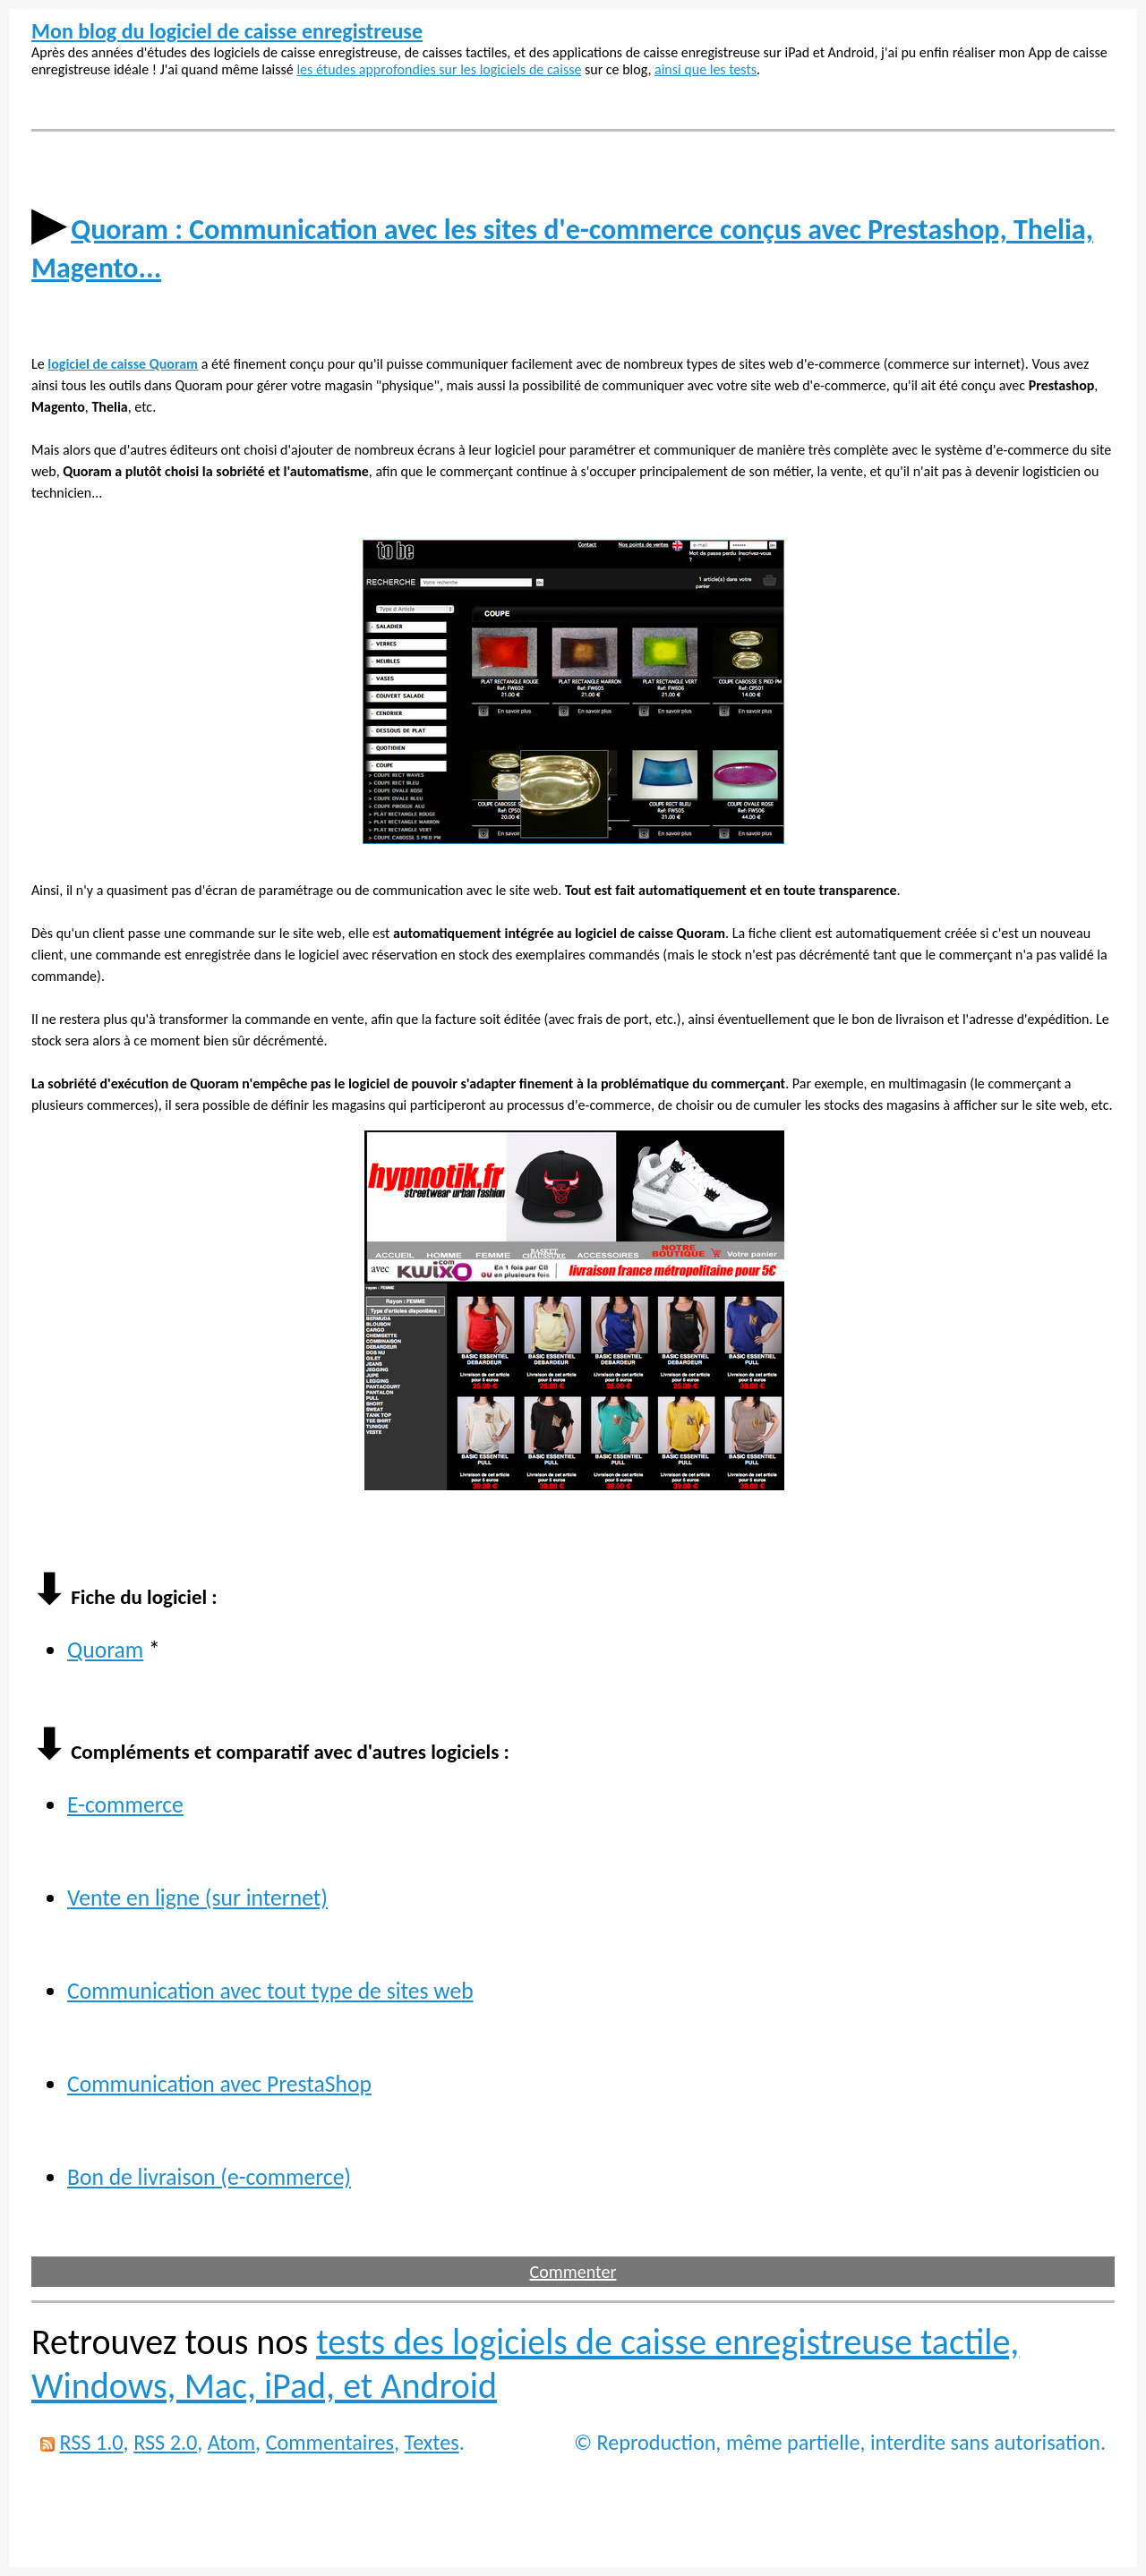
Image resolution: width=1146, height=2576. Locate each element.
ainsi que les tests (705, 69)
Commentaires (330, 2442)
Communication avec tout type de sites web (270, 1991)
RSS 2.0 (165, 2442)
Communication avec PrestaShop (219, 2084)
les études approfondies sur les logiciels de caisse (438, 69)
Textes (432, 2442)
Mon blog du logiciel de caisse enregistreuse (227, 31)
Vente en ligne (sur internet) (197, 1898)
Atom (231, 2442)
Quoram (105, 1650)
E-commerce (125, 1805)
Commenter (573, 2271)
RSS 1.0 (91, 2442)
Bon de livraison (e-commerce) (209, 2177)
